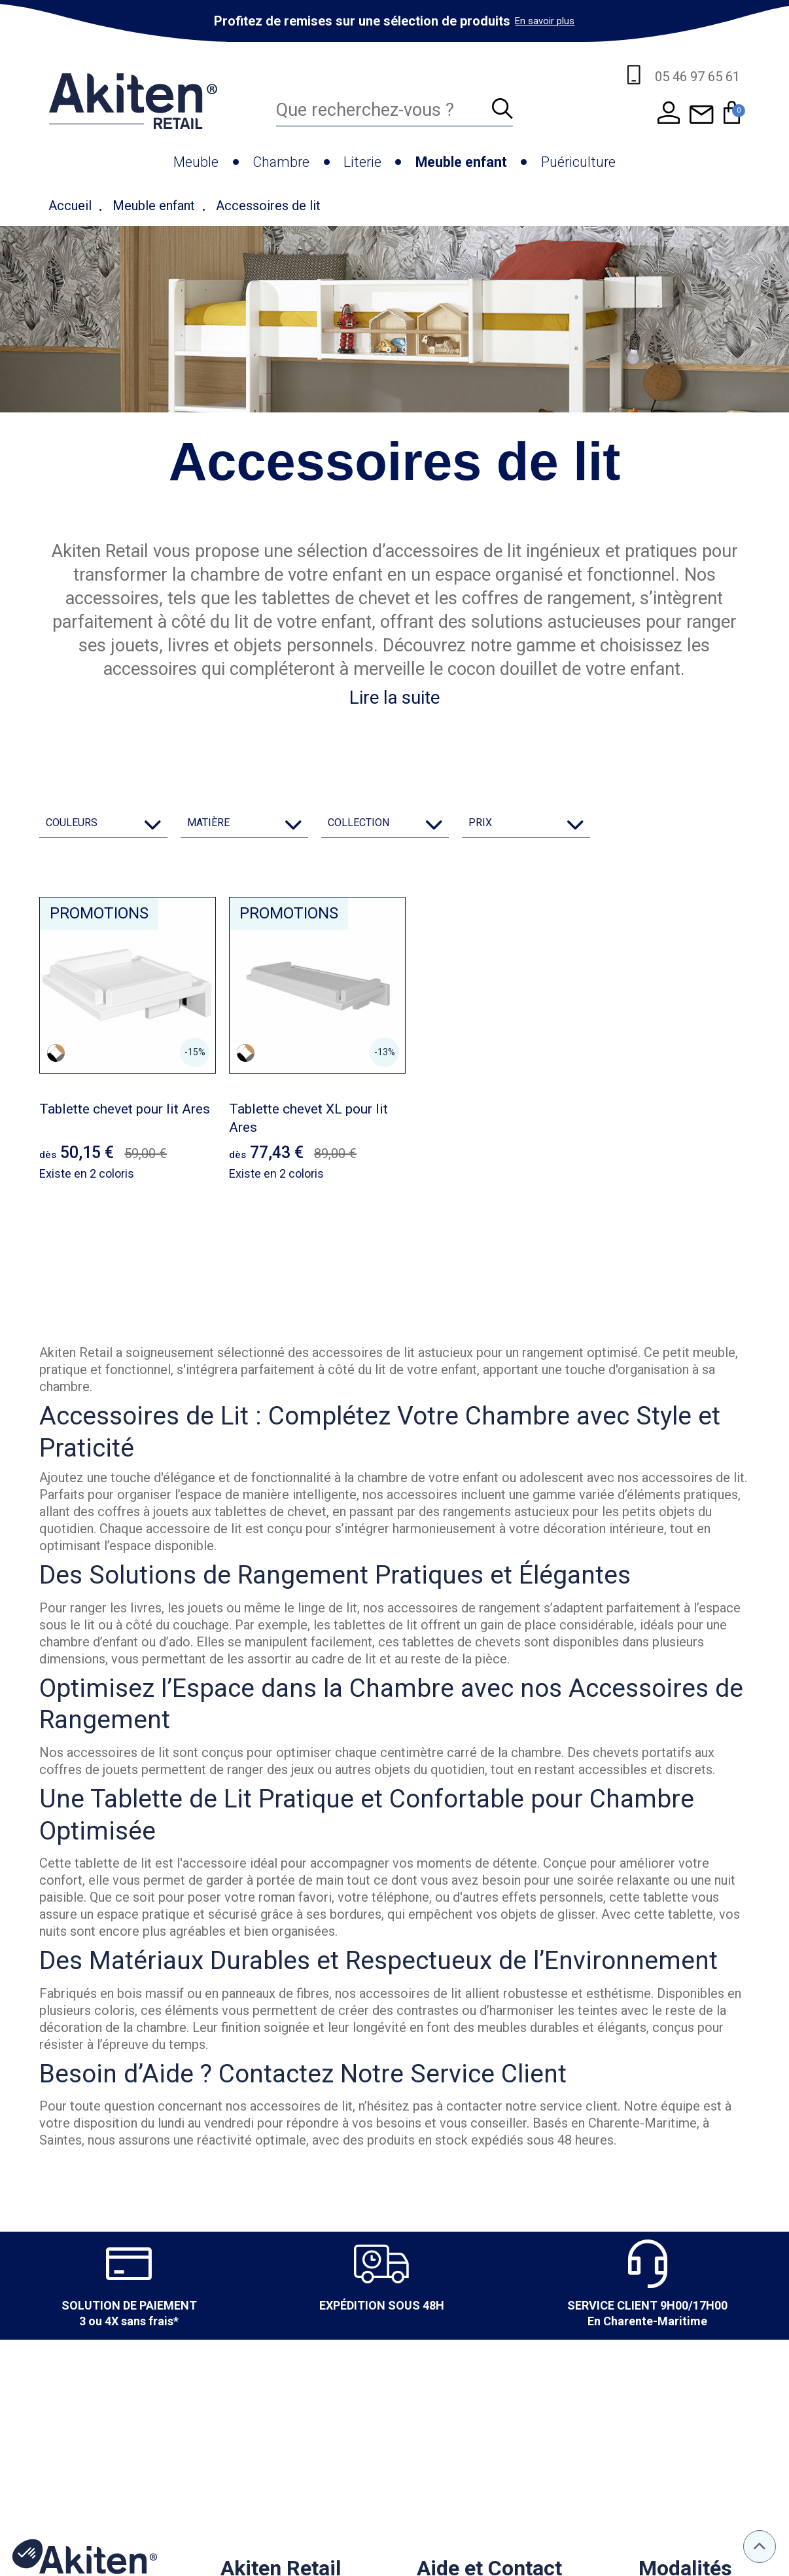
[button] (27, 2553)
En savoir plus (544, 21)
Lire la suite (394, 697)
